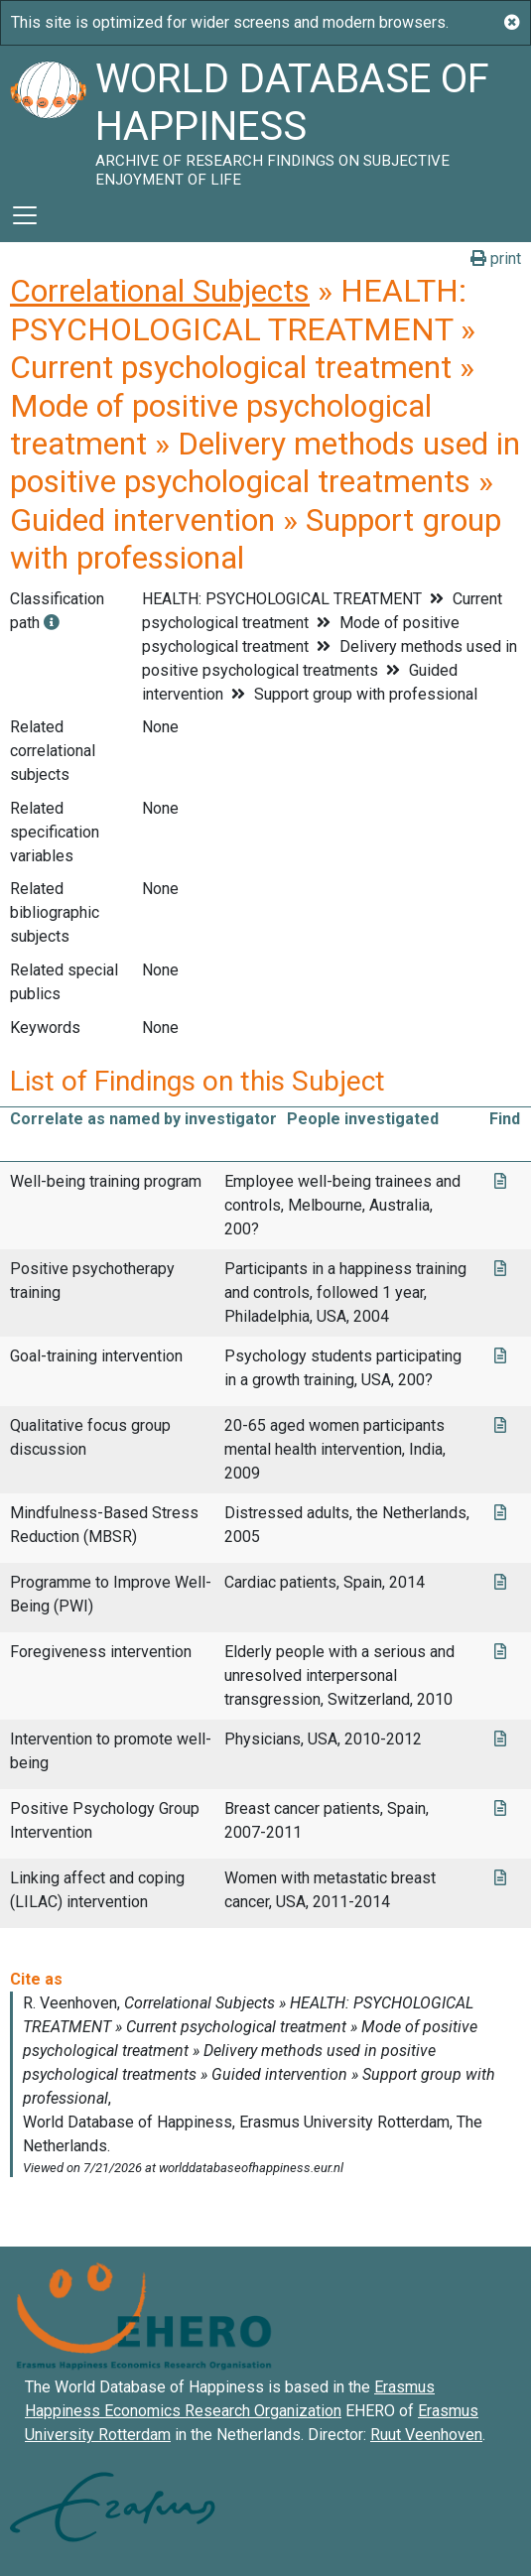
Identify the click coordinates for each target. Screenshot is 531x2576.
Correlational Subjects (160, 291)
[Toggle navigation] (25, 215)
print (495, 258)
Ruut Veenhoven (426, 2434)
